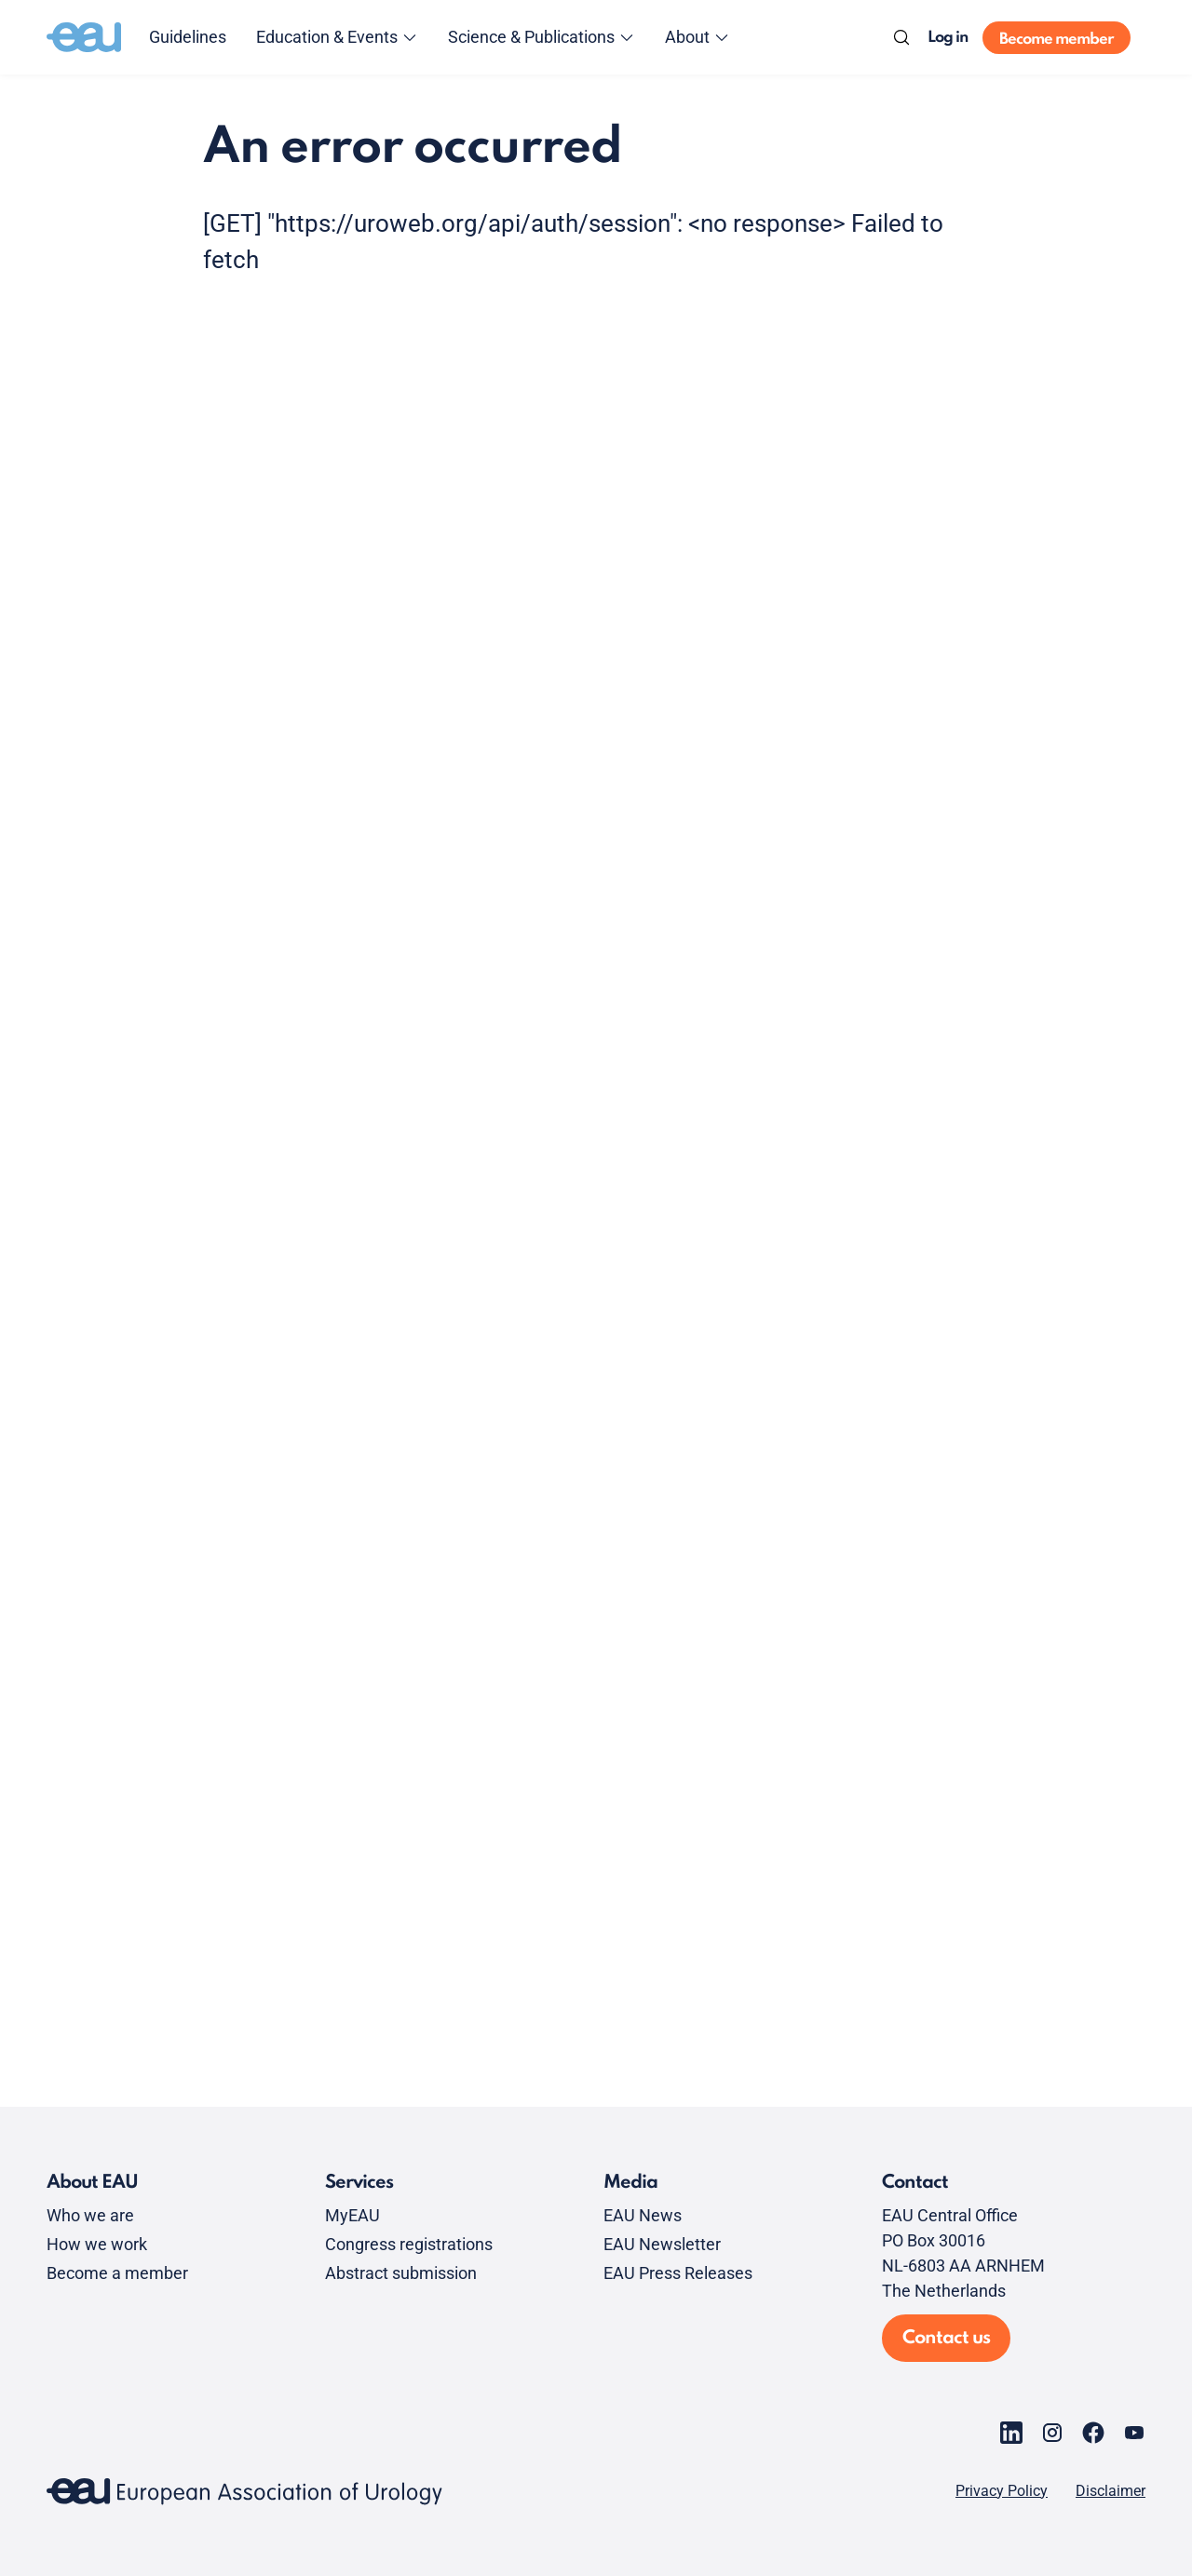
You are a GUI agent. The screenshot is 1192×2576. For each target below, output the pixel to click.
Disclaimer (1110, 2491)
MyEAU (352, 2215)
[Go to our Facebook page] (1093, 2432)
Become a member (117, 2273)
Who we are (90, 2215)
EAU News (642, 2215)
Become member (1056, 39)
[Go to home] (84, 37)
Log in (948, 38)
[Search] (901, 37)
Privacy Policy (1001, 2491)
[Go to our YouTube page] (1134, 2432)
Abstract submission (401, 2273)
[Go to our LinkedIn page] (1011, 2432)
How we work (97, 2244)
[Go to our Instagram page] (1052, 2432)
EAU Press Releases (677, 2273)
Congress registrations (409, 2244)
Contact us (946, 2338)
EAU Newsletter (662, 2244)
